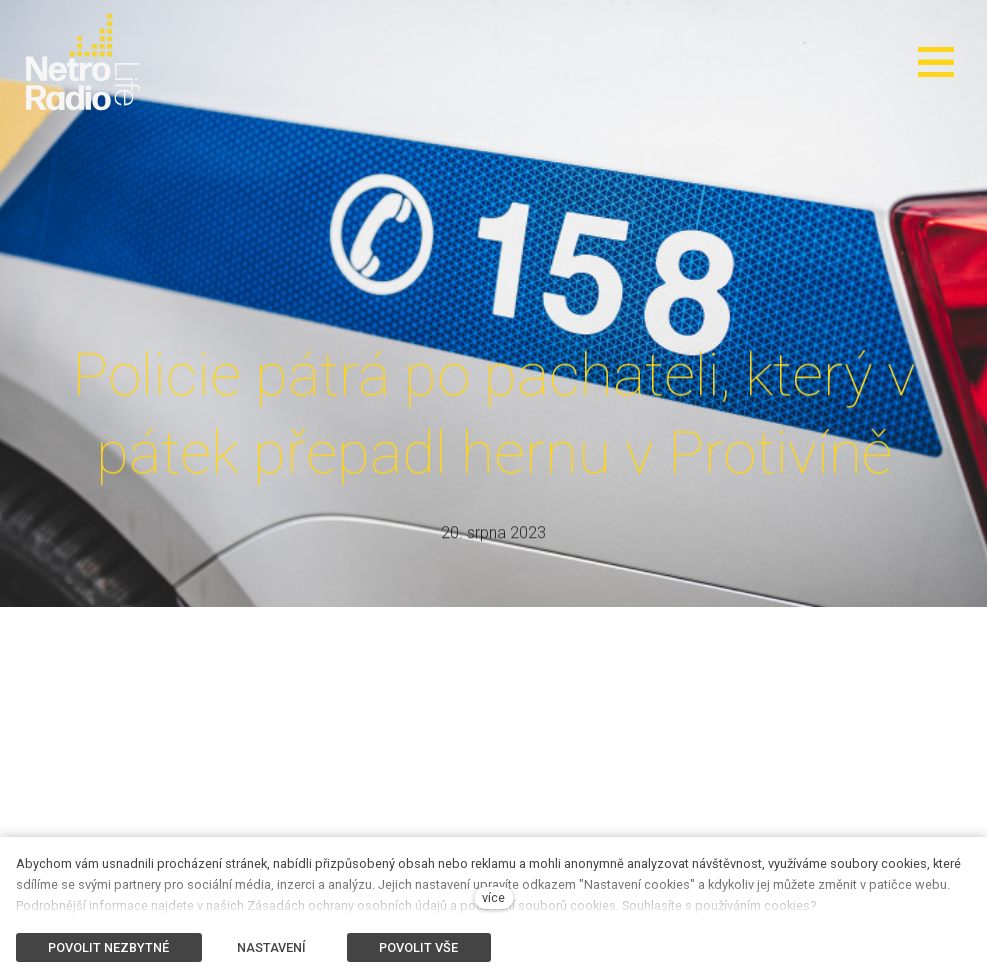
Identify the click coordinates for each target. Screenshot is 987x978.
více (493, 897)
